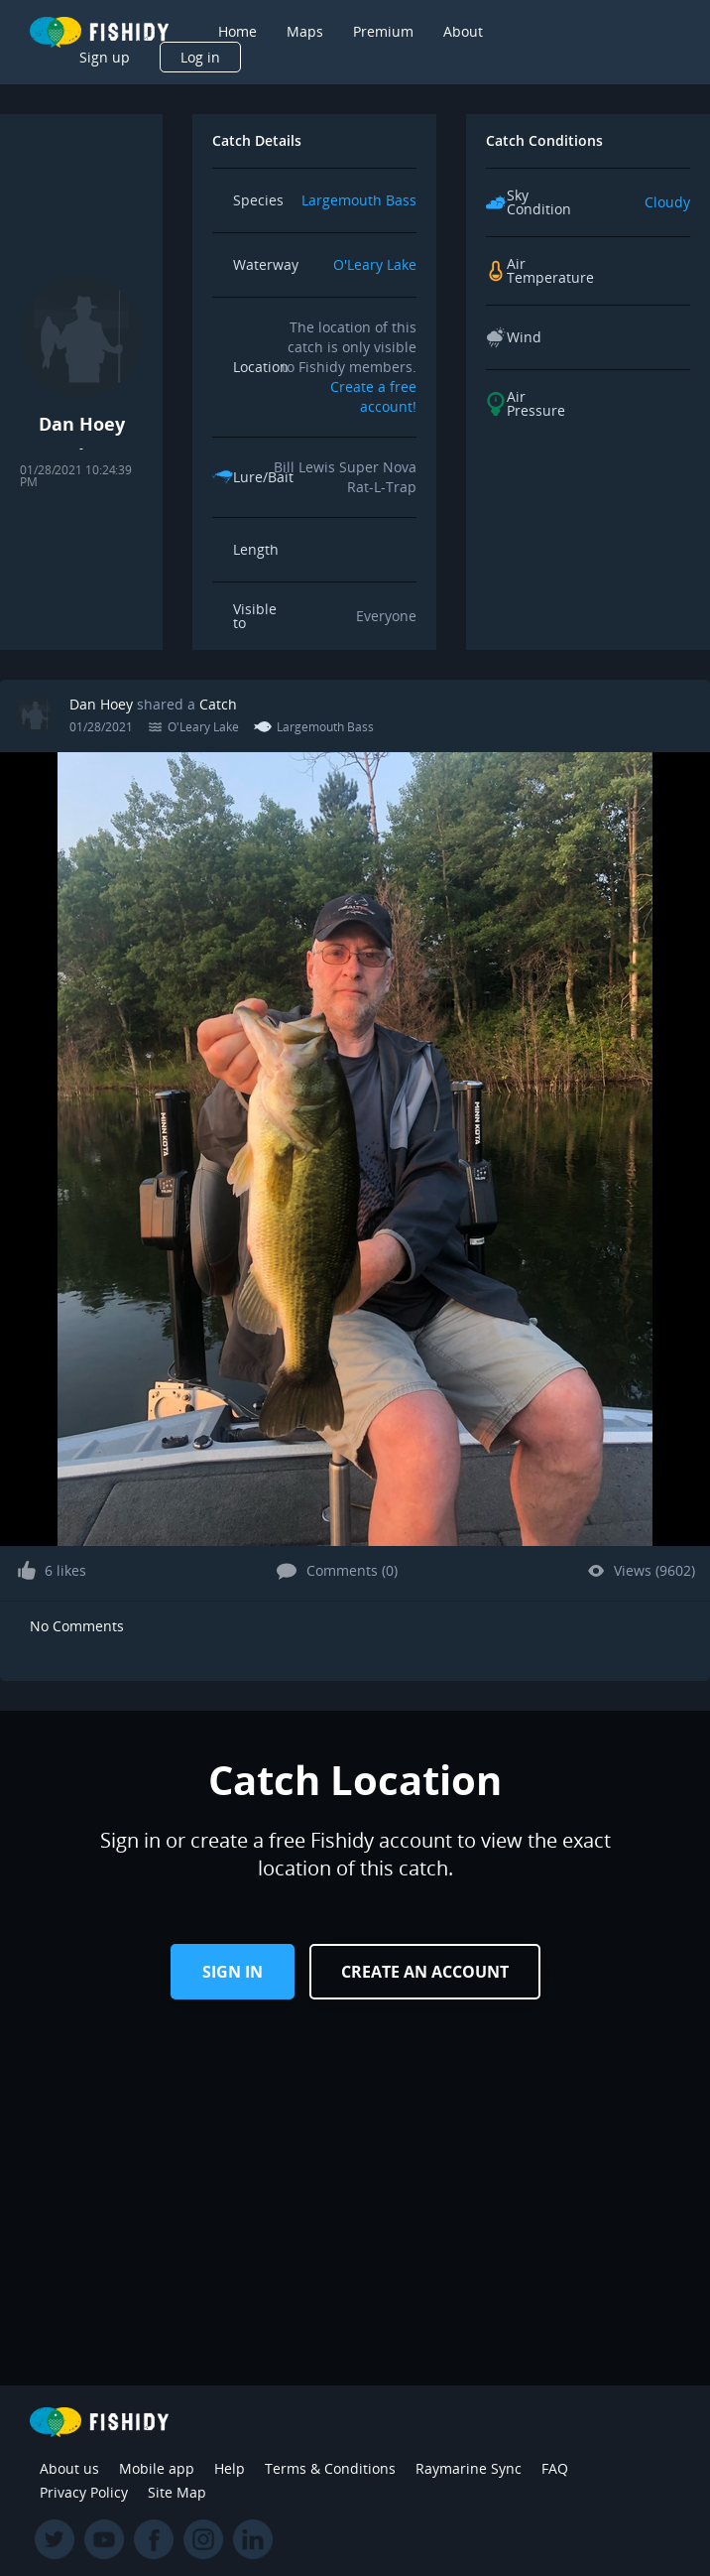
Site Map (177, 2492)
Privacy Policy (84, 2492)
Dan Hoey (101, 704)
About (463, 31)
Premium (383, 31)
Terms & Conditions (330, 2468)
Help (229, 2468)
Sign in (232, 1972)
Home (237, 31)
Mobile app (156, 2468)
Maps (305, 31)
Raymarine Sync (468, 2468)
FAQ (554, 2468)
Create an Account (425, 1972)
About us (69, 2468)
